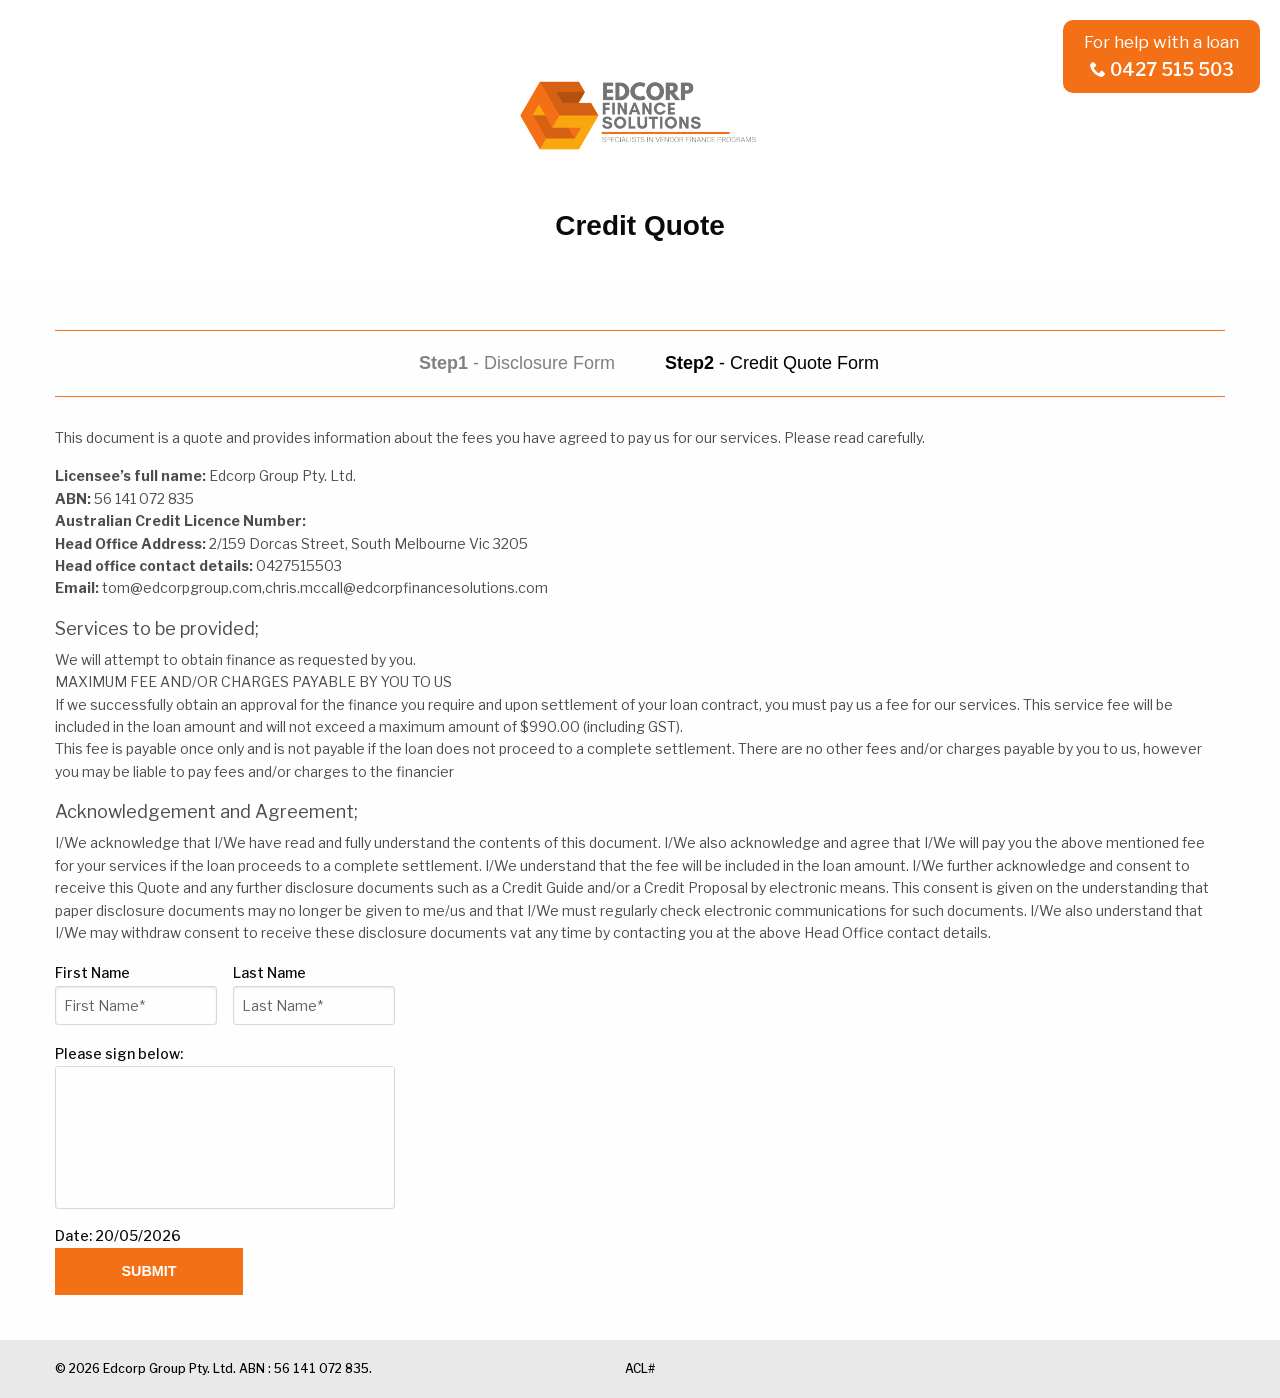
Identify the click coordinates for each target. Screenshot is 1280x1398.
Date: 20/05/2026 (118, 1235)
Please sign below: (119, 1053)
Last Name (272, 972)
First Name (95, 972)
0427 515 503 (1162, 69)
